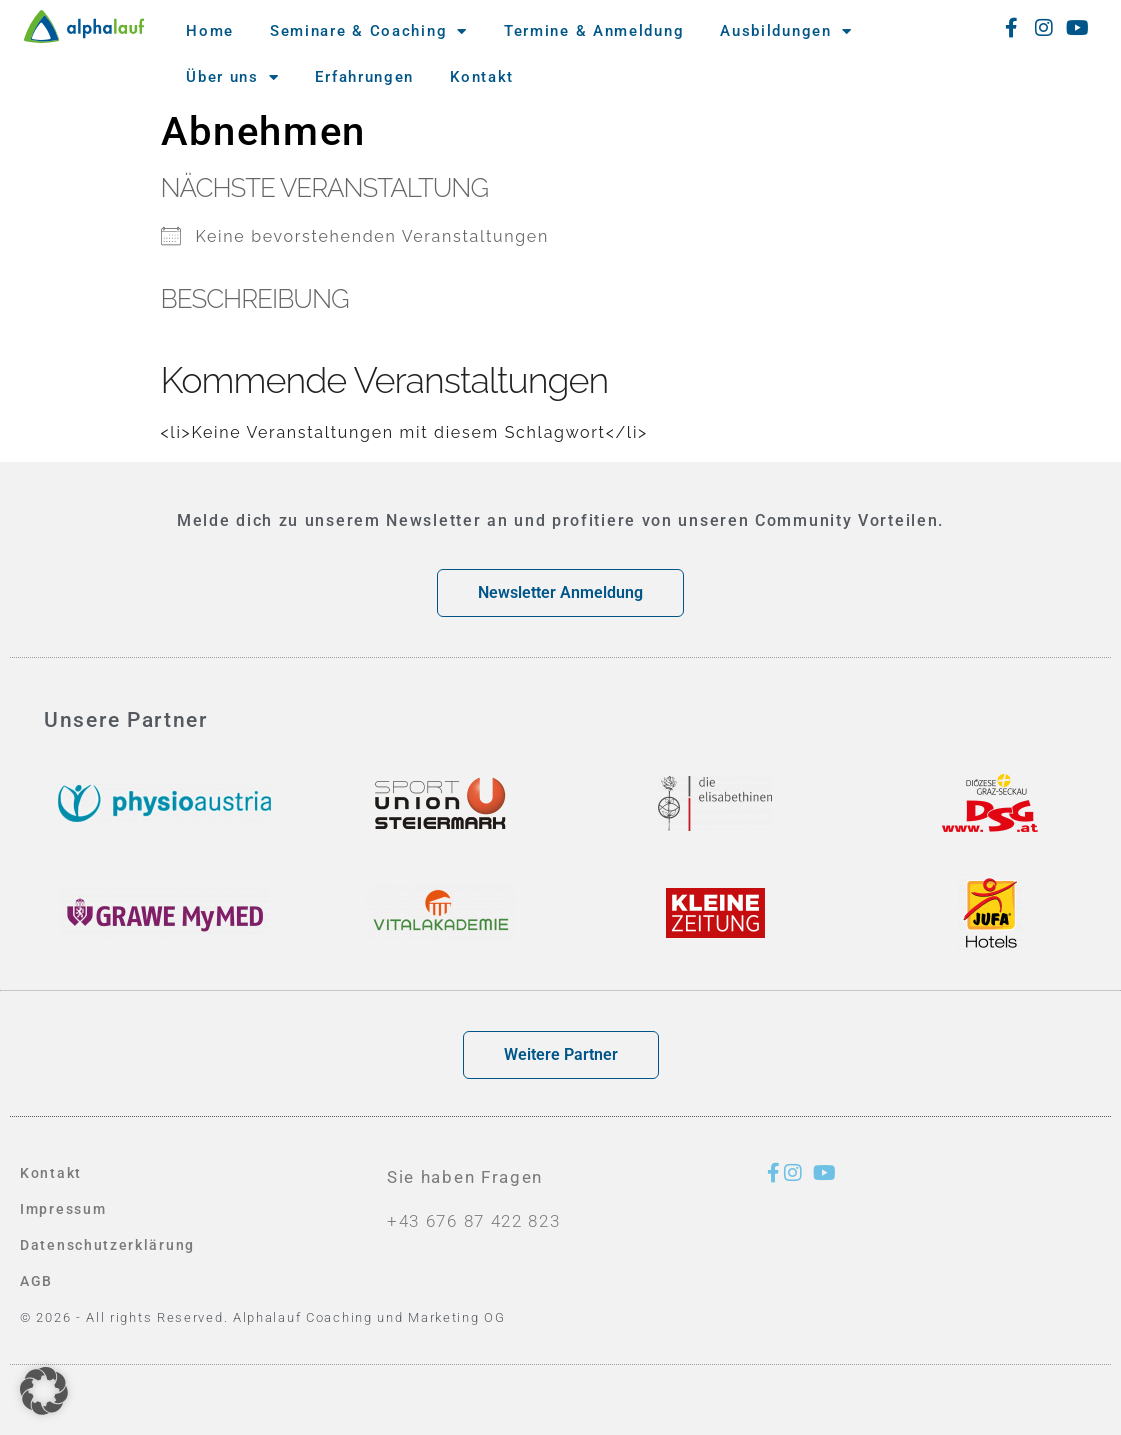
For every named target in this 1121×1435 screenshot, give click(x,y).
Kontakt (482, 77)
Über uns (232, 77)
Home (210, 31)
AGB (37, 1281)
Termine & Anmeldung (594, 31)
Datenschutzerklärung (110, 1245)
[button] (44, 1391)
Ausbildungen (786, 31)
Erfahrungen (364, 77)
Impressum (65, 1209)
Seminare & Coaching (369, 31)
